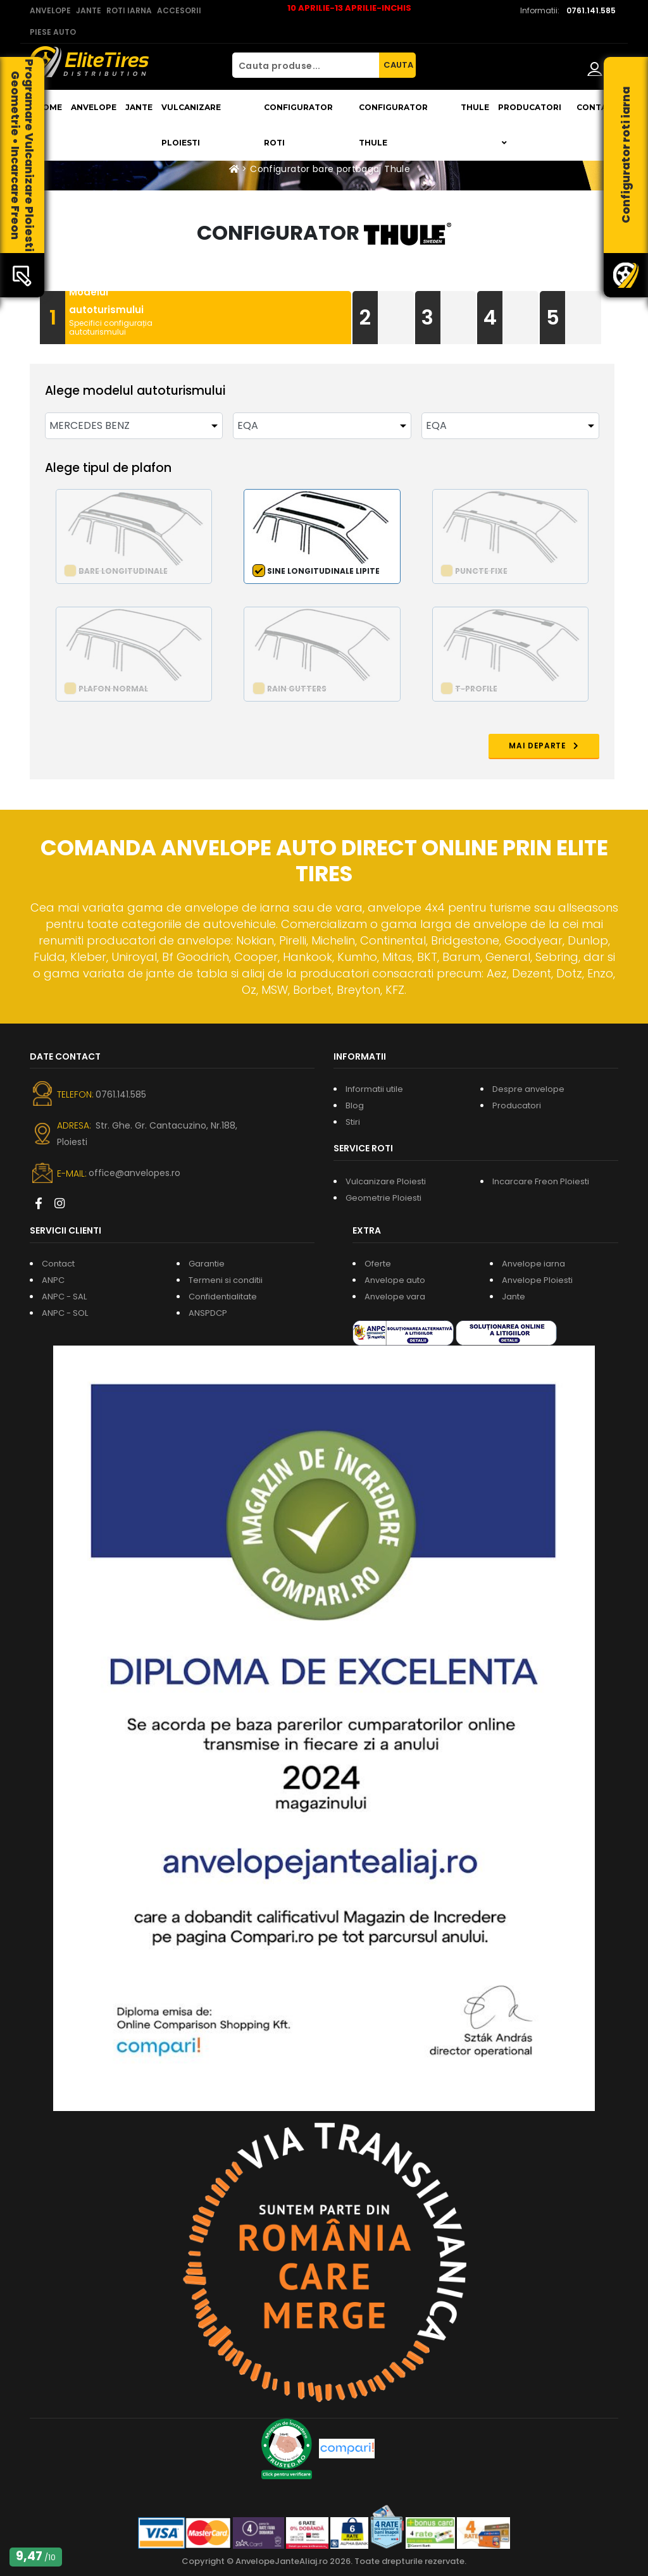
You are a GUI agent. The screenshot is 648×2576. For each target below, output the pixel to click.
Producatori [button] (529, 124)
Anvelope (93, 107)
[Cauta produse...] (305, 65)
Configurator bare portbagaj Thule (330, 169)
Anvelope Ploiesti (537, 1280)
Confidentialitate (223, 1297)
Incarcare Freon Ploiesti (540, 1181)
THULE (475, 107)
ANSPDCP (208, 1313)
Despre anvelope (528, 1089)
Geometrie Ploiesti (383, 1198)
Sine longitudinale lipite (323, 571)
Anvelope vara (394, 1297)
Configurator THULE (393, 124)
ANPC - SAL (64, 1297)
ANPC (53, 1280)
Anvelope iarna (533, 1264)
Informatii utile (374, 1089)
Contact (597, 107)
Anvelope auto (394, 1280)
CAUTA (398, 65)
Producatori (516, 1105)
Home (49, 107)
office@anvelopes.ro (134, 1173)
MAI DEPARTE (544, 745)
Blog (355, 1105)
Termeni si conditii (226, 1280)
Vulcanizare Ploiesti (191, 124)
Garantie (207, 1264)
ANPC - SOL (65, 1313)
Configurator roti (298, 124)
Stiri (353, 1122)
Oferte (377, 1264)
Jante (139, 107)
